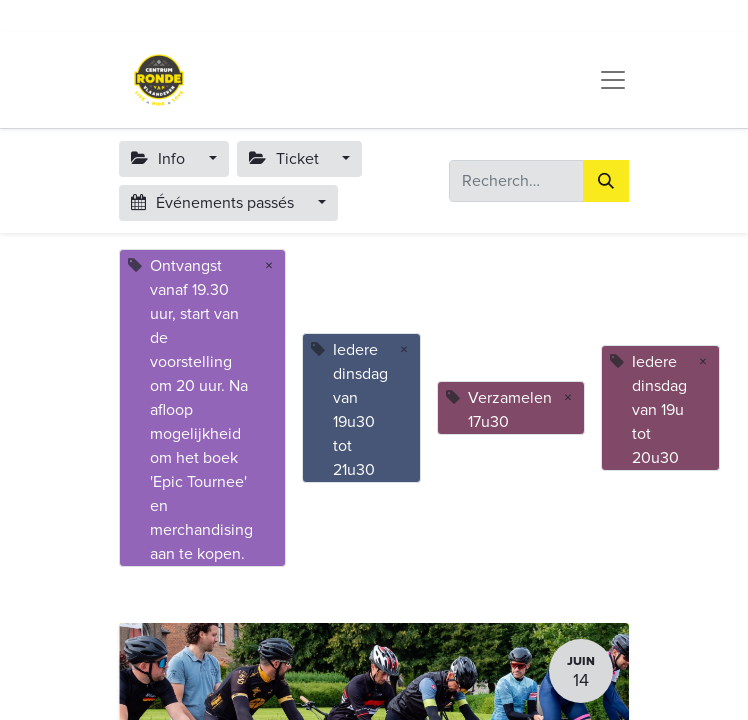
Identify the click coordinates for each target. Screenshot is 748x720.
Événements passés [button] (214, 203)
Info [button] (160, 159)
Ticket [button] (286, 159)
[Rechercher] (606, 181)
